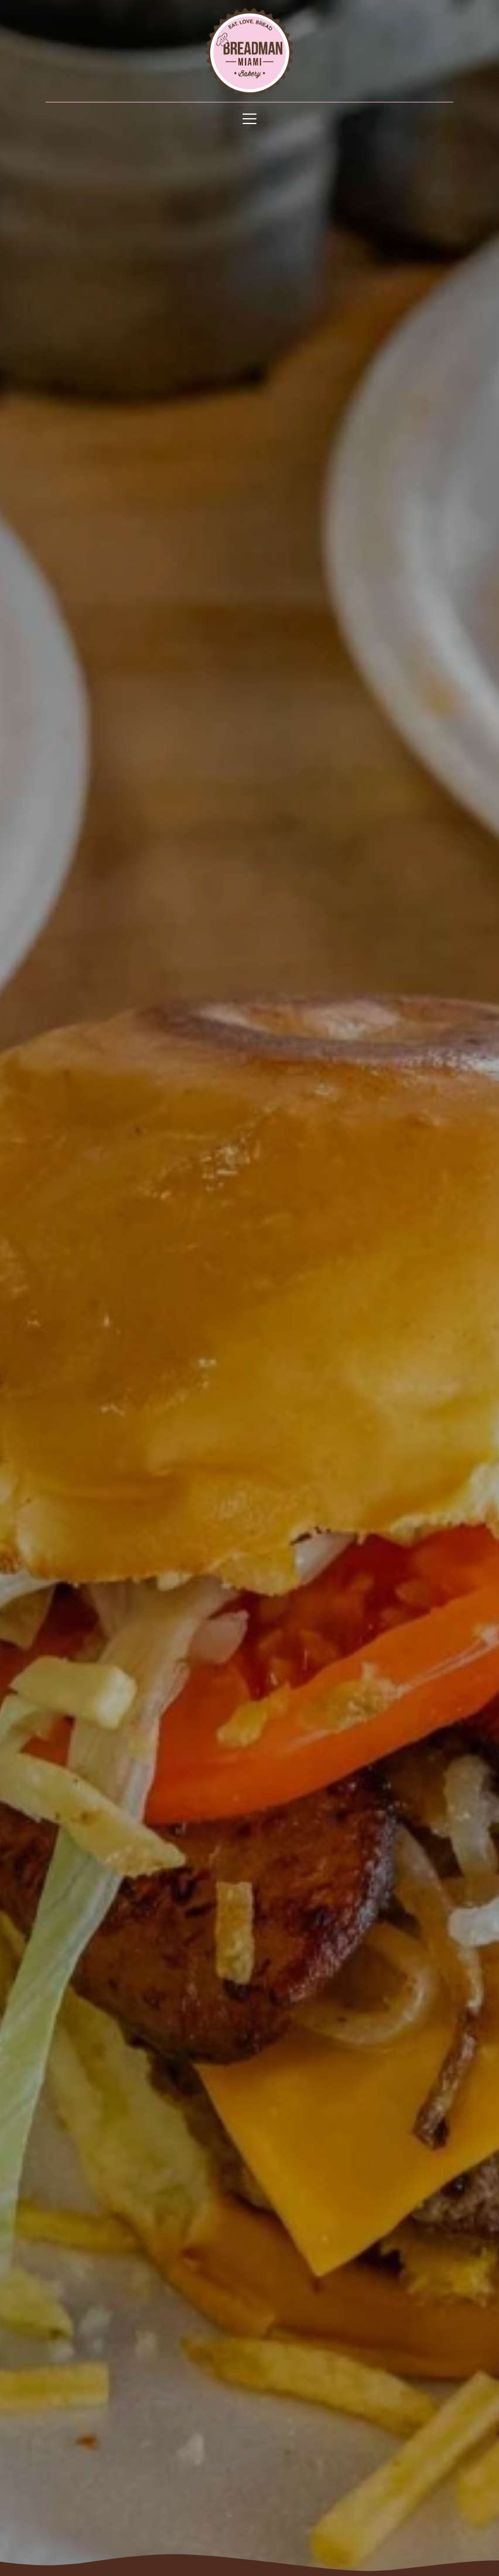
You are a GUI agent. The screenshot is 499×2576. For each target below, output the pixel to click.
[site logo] (250, 52)
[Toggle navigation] (249, 118)
